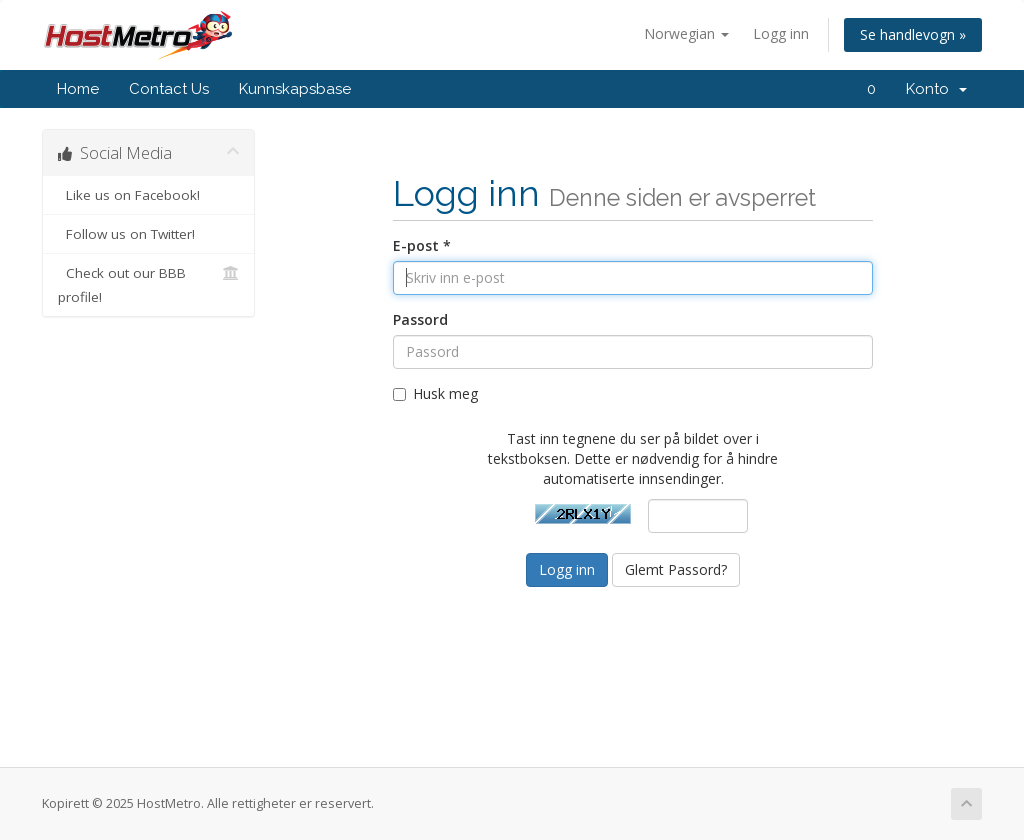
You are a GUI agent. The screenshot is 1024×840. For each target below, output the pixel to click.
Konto (936, 89)
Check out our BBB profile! (148, 283)
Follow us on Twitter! (148, 234)
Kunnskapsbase (295, 89)
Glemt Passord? (676, 569)
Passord (420, 319)
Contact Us (169, 89)
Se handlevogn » (913, 34)
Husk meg (435, 393)
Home (78, 89)
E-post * (422, 245)
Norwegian (686, 33)
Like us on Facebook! (148, 195)
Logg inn (781, 33)
